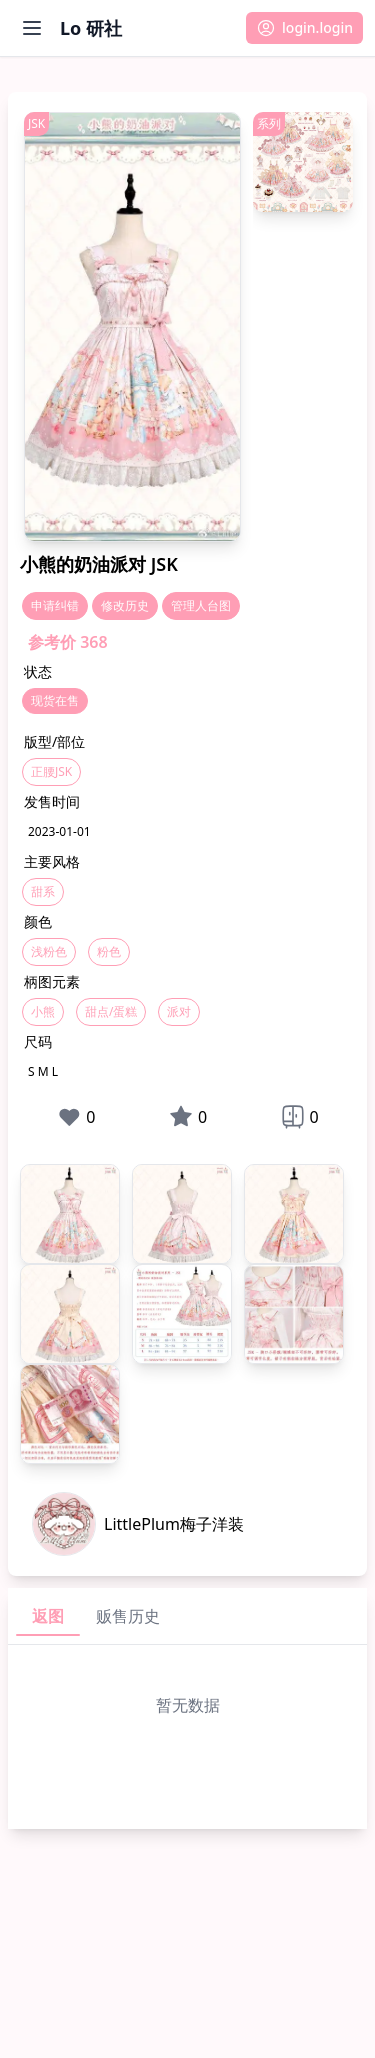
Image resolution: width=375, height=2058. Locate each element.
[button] (304, 28)
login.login (304, 28)
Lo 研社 (91, 28)
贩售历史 (128, 1616)
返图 (48, 1616)
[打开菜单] (32, 28)
